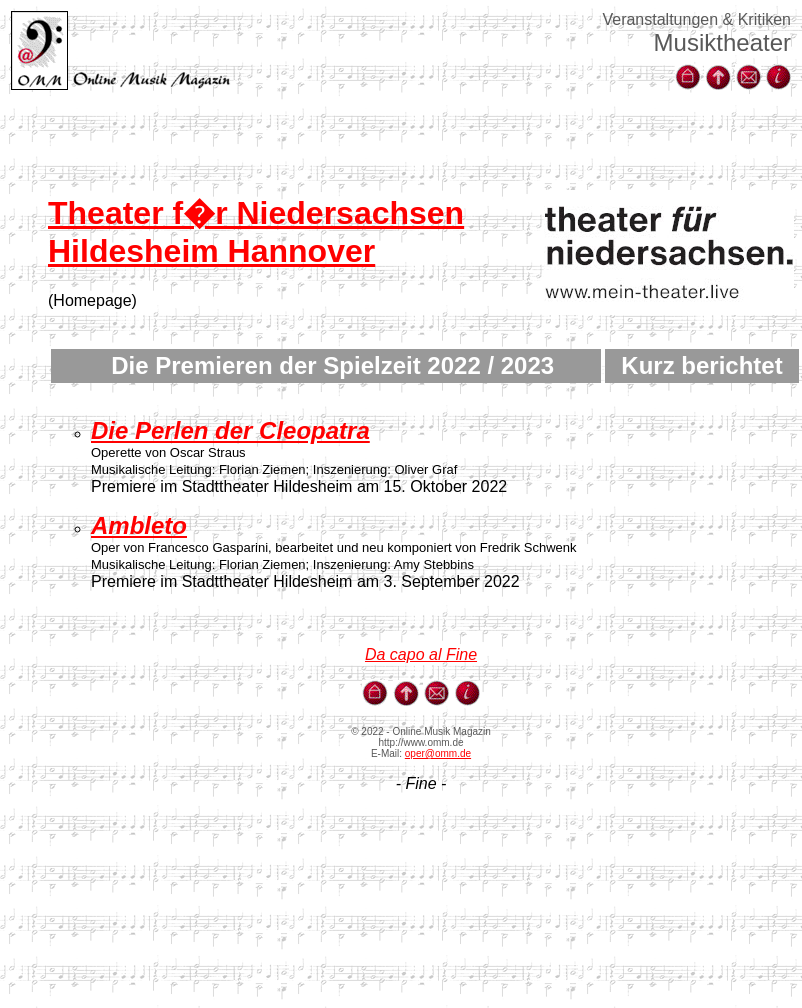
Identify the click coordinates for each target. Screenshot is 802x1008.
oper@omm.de (438, 753)
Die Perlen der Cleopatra (230, 430)
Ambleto (139, 525)
